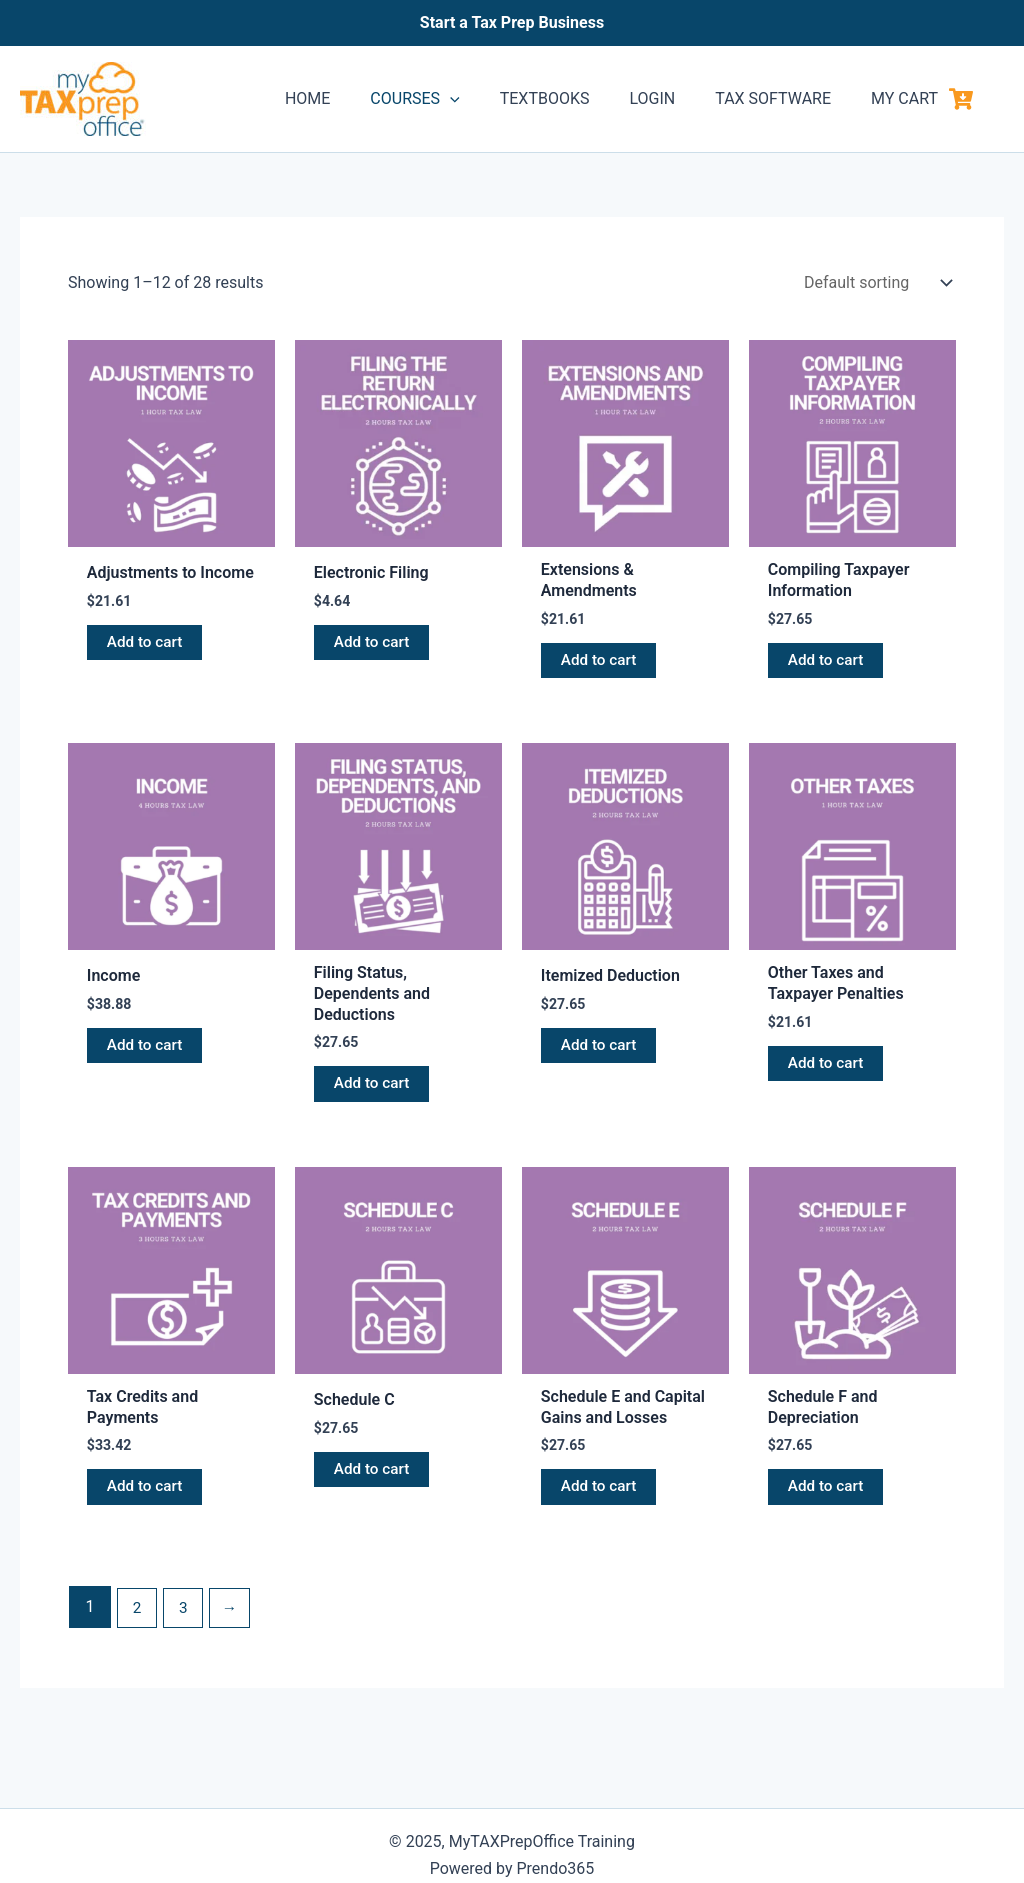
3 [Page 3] (185, 1617)
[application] (486, 99)
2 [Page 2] (137, 1617)
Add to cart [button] (146, 643)
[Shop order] (876, 282)
